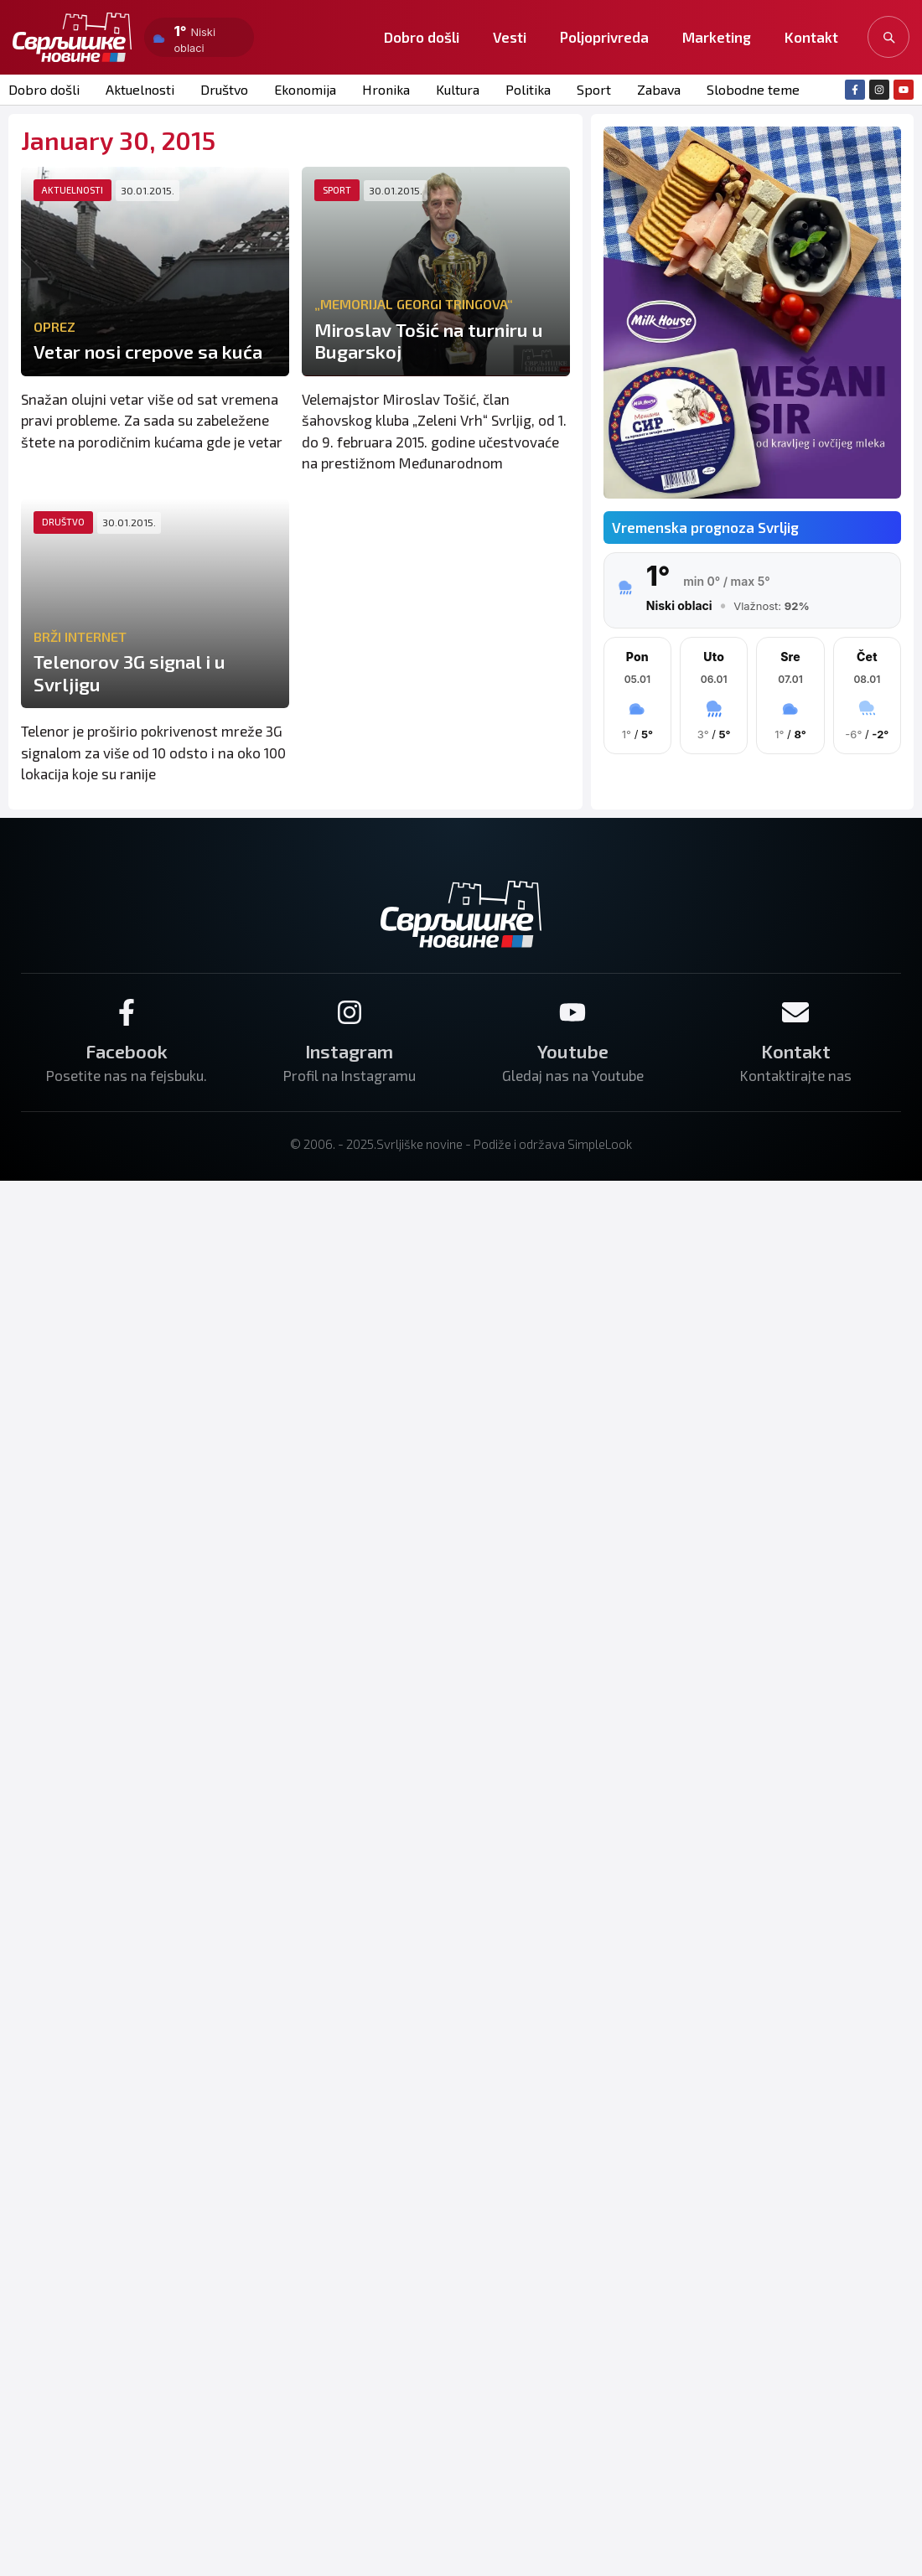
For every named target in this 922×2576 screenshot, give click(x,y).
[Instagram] (349, 1012)
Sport (594, 89)
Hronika (386, 89)
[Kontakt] (795, 1012)
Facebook (126, 1051)
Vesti (509, 36)
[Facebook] (126, 1012)
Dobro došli (421, 36)
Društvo (224, 89)
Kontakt (811, 36)
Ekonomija (305, 89)
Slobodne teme (753, 89)
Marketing (716, 36)
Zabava (659, 89)
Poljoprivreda (604, 36)
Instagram (349, 1051)
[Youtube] (572, 1012)
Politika (528, 89)
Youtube (573, 1051)
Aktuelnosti (140, 89)
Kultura (457, 89)
